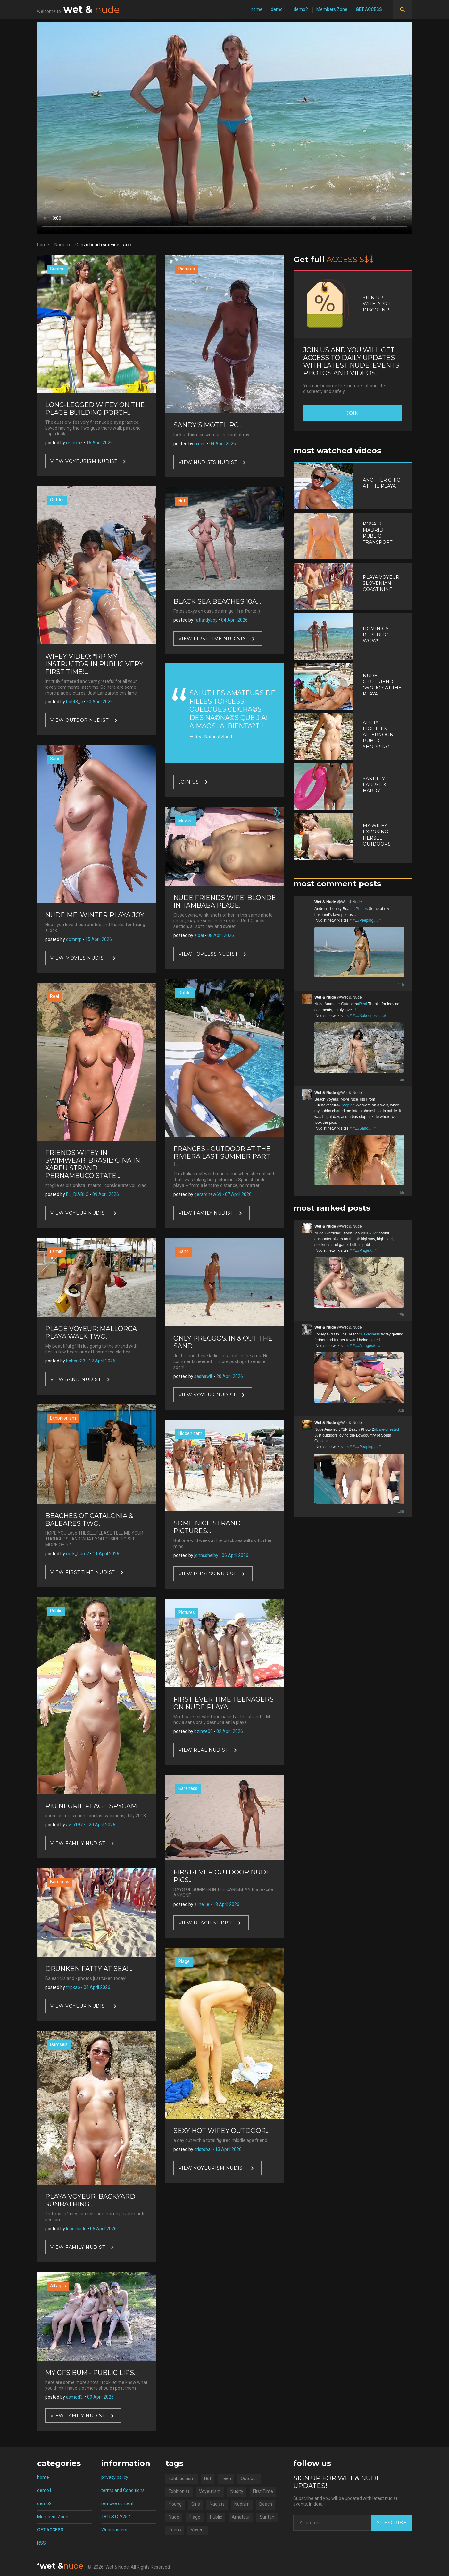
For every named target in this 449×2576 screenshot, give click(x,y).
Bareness (59, 1881)
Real (54, 996)
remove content (117, 2503)
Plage (184, 1961)
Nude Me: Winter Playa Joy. (95, 915)
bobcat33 (75, 1360)
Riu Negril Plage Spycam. (91, 1806)
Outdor (57, 499)
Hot (181, 500)
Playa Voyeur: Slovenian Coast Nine (381, 583)
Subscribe (391, 2523)
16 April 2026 (99, 442)
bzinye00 (203, 1731)
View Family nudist (77, 1843)
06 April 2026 (103, 2228)
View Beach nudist (206, 1922)
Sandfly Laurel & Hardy (375, 785)
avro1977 (75, 1824)
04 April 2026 (97, 1987)
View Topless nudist (208, 954)
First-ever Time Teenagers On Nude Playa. (223, 1703)
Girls (195, 2504)
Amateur (241, 2517)
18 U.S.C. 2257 (115, 2516)
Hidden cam (190, 1433)
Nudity (236, 2491)
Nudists (217, 2504)
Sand (55, 758)
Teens (175, 2529)
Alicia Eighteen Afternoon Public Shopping (378, 735)
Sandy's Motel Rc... (207, 425)
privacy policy (114, 2477)
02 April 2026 (229, 1731)
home (256, 9)
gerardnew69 (207, 1194)
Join (352, 413)
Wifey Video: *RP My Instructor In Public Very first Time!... (94, 664)
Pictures (186, 268)
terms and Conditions (123, 2490)
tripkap (73, 1987)
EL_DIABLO (77, 1194)
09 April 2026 (105, 1194)
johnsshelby (206, 1555)
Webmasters (114, 2529)
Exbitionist (179, 2491)
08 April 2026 (220, 935)
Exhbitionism (63, 1417)
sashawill (203, 1376)
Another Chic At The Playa (381, 483)
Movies (185, 820)
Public (56, 1610)
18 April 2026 (226, 1904)
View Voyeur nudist (79, 1213)
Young (175, 2504)
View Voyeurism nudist (83, 461)
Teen (226, 2478)
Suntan (57, 268)
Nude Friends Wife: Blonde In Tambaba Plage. (224, 901)
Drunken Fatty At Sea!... (88, 1969)
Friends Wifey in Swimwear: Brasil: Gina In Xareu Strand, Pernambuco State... (92, 1164)
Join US (189, 782)
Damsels (59, 2044)
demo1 (278, 9)
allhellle (201, 1904)
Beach (265, 2504)
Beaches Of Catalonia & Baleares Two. (89, 1519)
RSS (41, 2543)
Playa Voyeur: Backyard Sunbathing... (90, 2200)
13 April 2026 (228, 2149)
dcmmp (74, 939)
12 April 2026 (102, 1360)
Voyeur (198, 2529)
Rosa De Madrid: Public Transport (377, 533)
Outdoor (249, 2478)
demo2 (301, 9)
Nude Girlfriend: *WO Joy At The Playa (382, 685)
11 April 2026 (106, 1553)
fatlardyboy (206, 620)
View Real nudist (203, 1750)
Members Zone (331, 9)
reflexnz (74, 442)
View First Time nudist (82, 1572)
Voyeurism (210, 2491)
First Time (263, 2491)
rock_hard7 (77, 1553)
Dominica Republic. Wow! (376, 635)
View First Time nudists (212, 639)
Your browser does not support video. (224, 128)
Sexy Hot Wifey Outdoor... (221, 2131)
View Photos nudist (207, 1574)
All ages (58, 2285)
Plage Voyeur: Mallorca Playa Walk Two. (91, 1332)
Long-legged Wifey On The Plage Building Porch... (95, 408)
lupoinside (76, 2228)
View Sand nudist (75, 1379)
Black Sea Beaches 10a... (217, 601)
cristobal (203, 2149)
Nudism (62, 244)
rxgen (200, 443)
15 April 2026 (98, 939)
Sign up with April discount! (377, 304)
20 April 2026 (99, 701)
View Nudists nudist (208, 462)
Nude (174, 2517)
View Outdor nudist (79, 720)
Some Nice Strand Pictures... (207, 1527)
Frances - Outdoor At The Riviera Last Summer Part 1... (221, 1156)
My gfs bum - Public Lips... (91, 2372)
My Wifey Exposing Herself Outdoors (377, 835)
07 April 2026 (238, 1194)
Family (56, 1251)
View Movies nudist (78, 957)
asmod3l (75, 2397)
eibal (199, 935)
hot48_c (74, 701)
